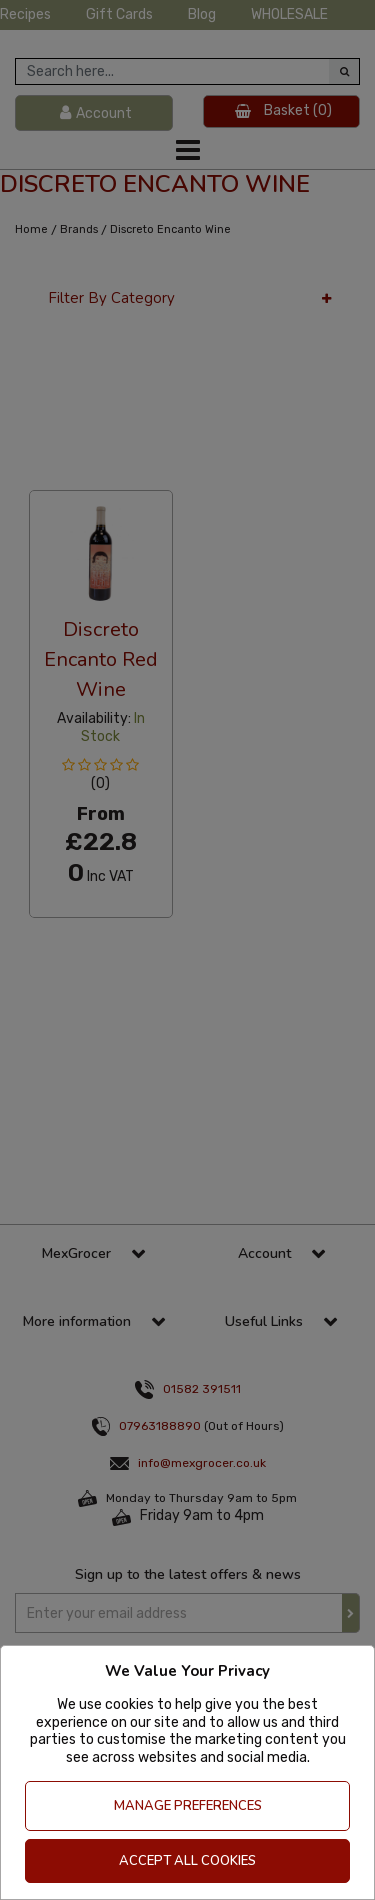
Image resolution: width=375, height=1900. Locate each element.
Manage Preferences (188, 1806)
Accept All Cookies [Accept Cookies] (187, 1861)
